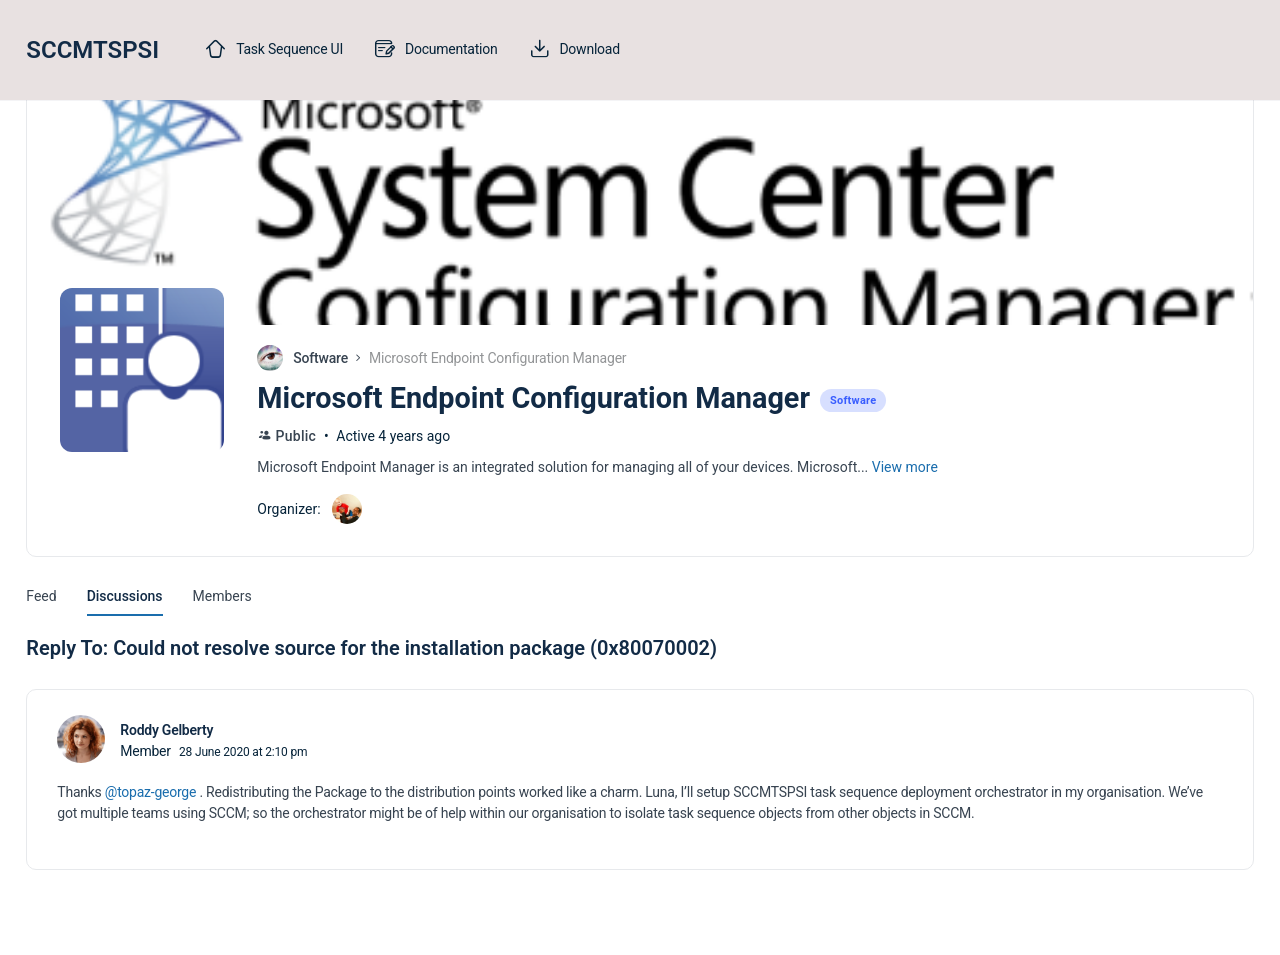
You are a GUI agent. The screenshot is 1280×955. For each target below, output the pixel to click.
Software (320, 358)
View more (905, 467)
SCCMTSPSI (92, 50)
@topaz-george (150, 792)
